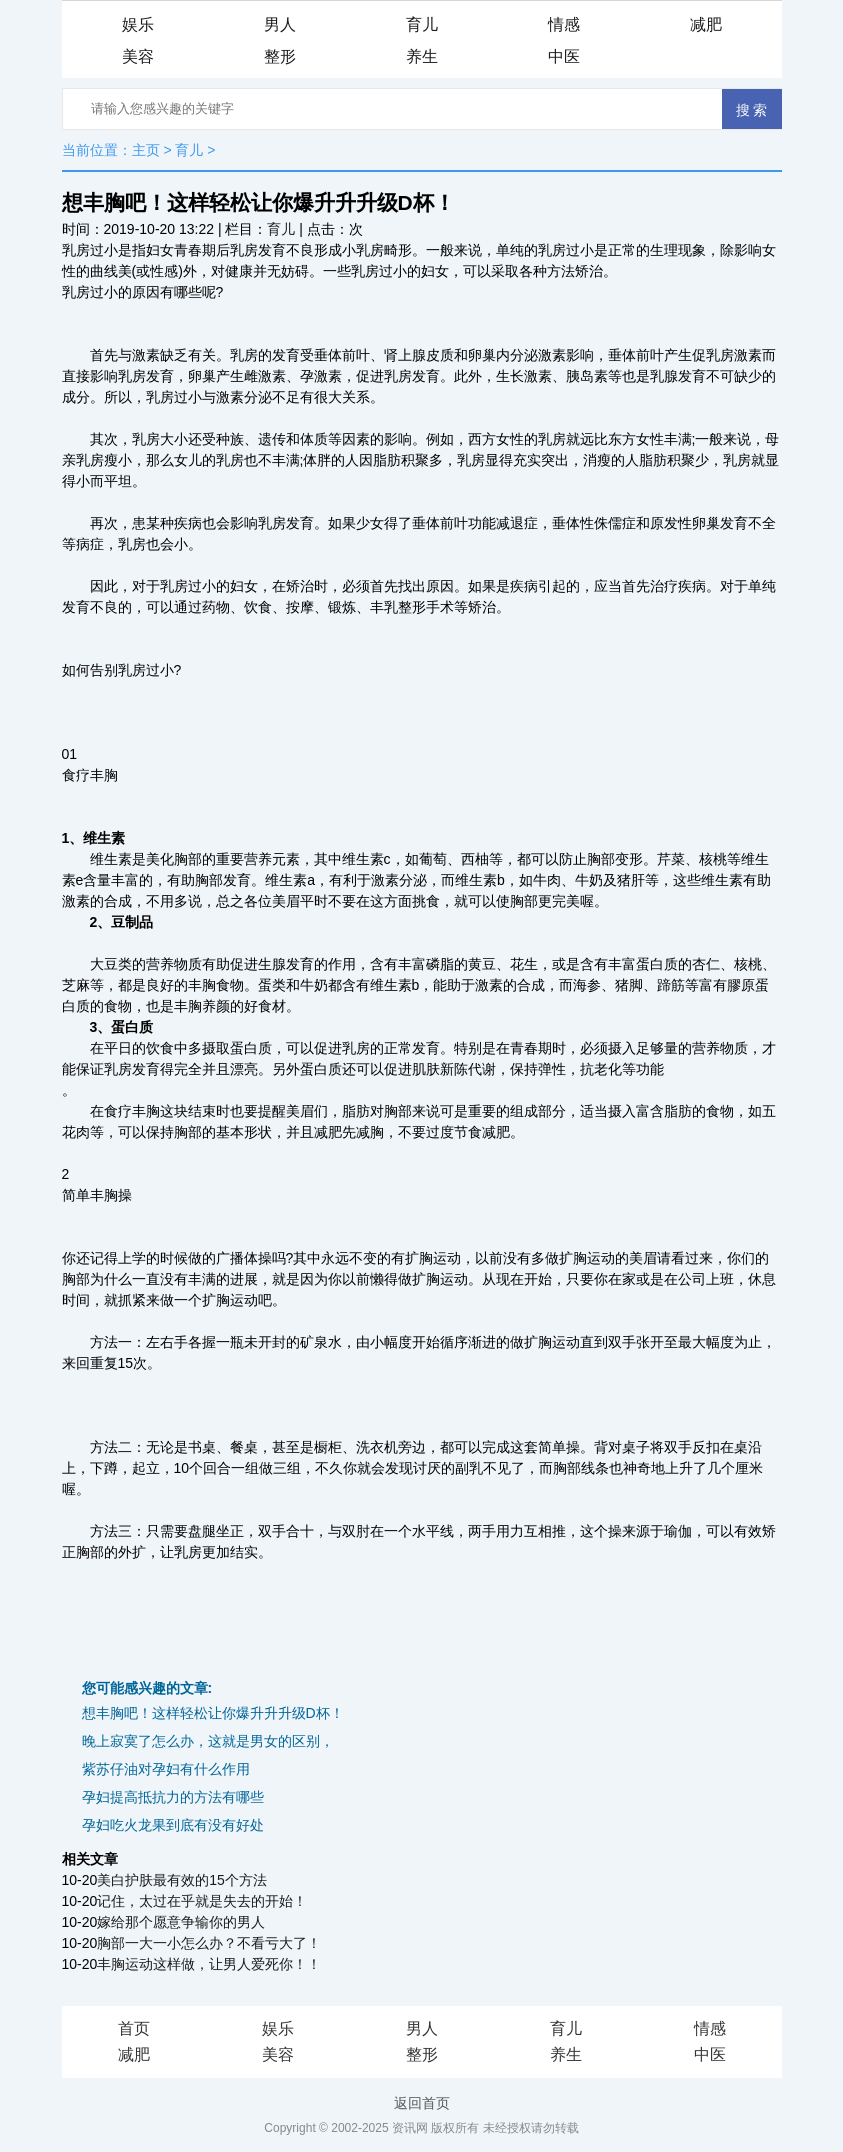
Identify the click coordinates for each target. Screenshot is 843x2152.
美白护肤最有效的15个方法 (182, 1880)
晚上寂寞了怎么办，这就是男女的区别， (208, 1741)
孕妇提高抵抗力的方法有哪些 (173, 1797)
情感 (564, 24)
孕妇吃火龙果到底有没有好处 (173, 1825)
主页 (146, 150)
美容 (138, 56)
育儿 (422, 24)
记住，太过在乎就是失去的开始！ (202, 1901)
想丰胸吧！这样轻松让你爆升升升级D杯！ (213, 1713)
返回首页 (422, 2103)
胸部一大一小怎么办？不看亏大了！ (209, 1943)
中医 (564, 56)
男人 (280, 24)
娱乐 (138, 24)
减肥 (706, 24)
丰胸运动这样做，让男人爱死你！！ (209, 1964)
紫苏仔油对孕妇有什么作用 (166, 1769)
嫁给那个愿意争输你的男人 (181, 1922)
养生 (422, 56)
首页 (134, 2028)
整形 (280, 56)
